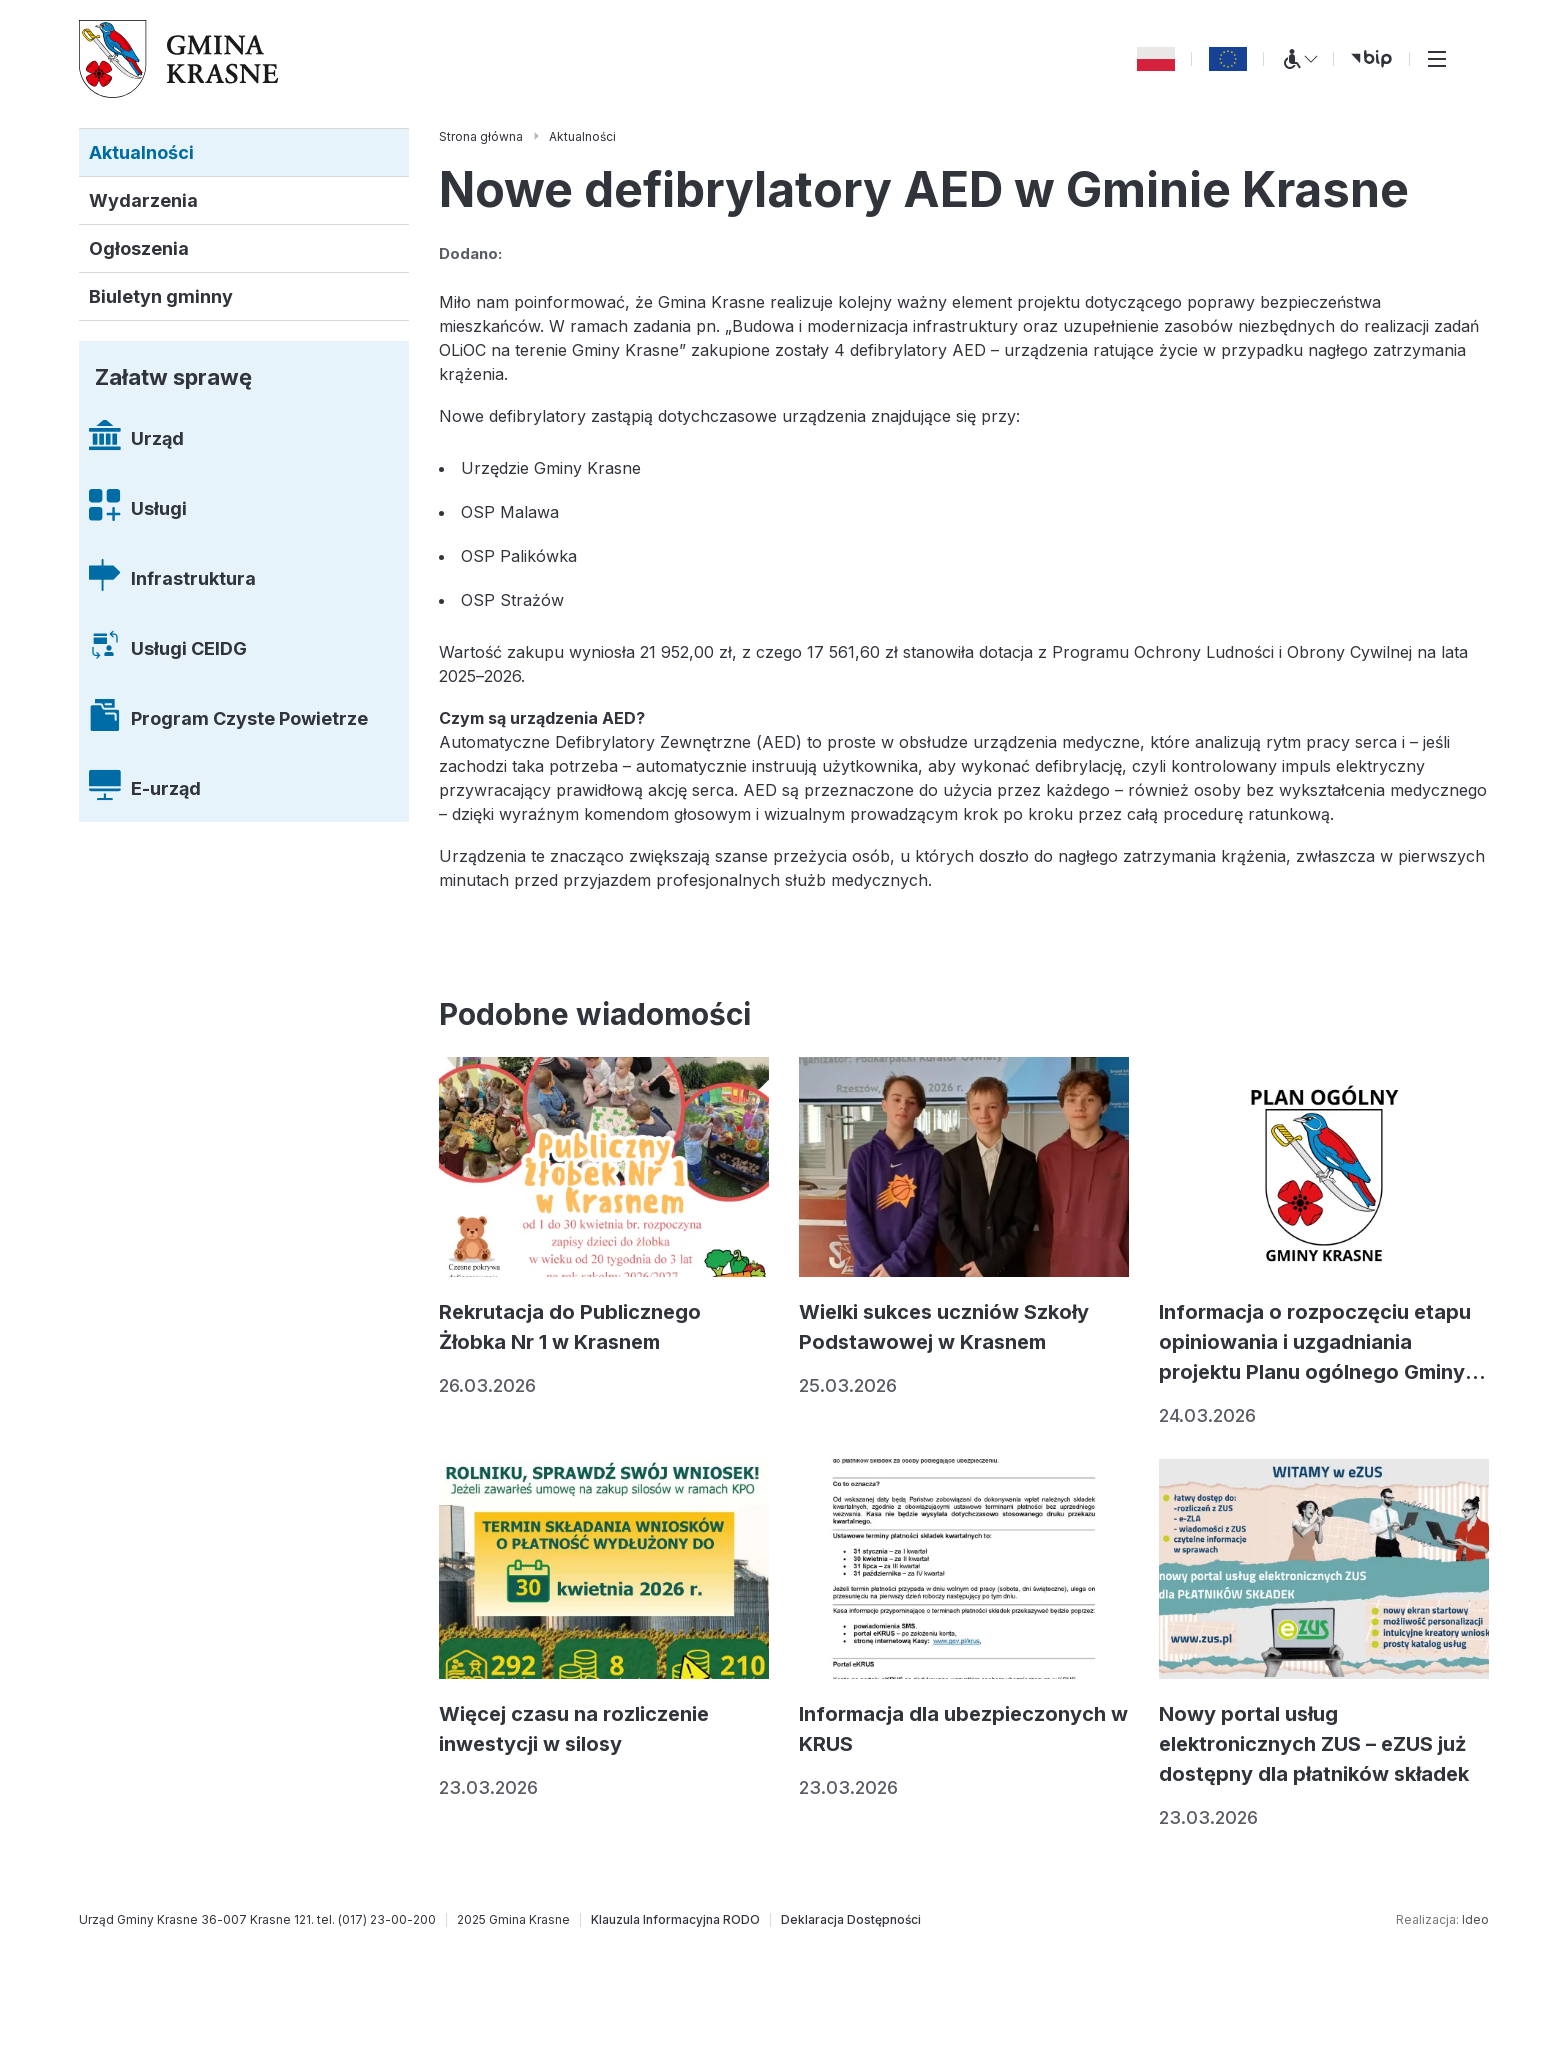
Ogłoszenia (139, 248)
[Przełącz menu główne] (1437, 59)
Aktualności (141, 152)
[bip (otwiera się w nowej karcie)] (1371, 59)
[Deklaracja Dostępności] (851, 1920)
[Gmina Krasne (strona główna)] (179, 59)
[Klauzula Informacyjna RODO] (675, 1920)
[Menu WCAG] (1299, 59)
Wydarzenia (143, 200)
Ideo (1475, 1919)
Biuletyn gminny (161, 296)
